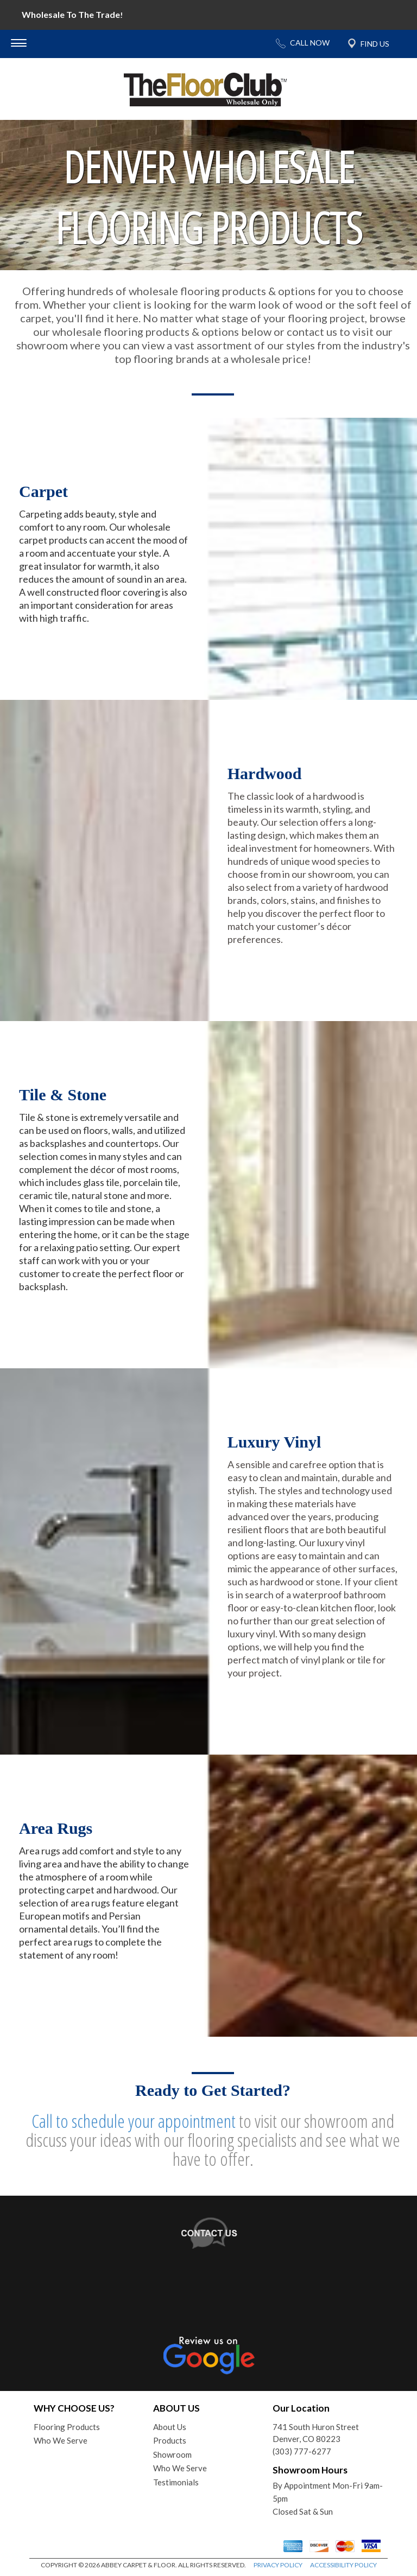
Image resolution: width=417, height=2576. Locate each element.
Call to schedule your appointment (133, 2120)
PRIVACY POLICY (278, 2565)
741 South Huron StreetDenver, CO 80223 (316, 2433)
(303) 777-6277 (302, 2451)
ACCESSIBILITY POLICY (343, 2565)
